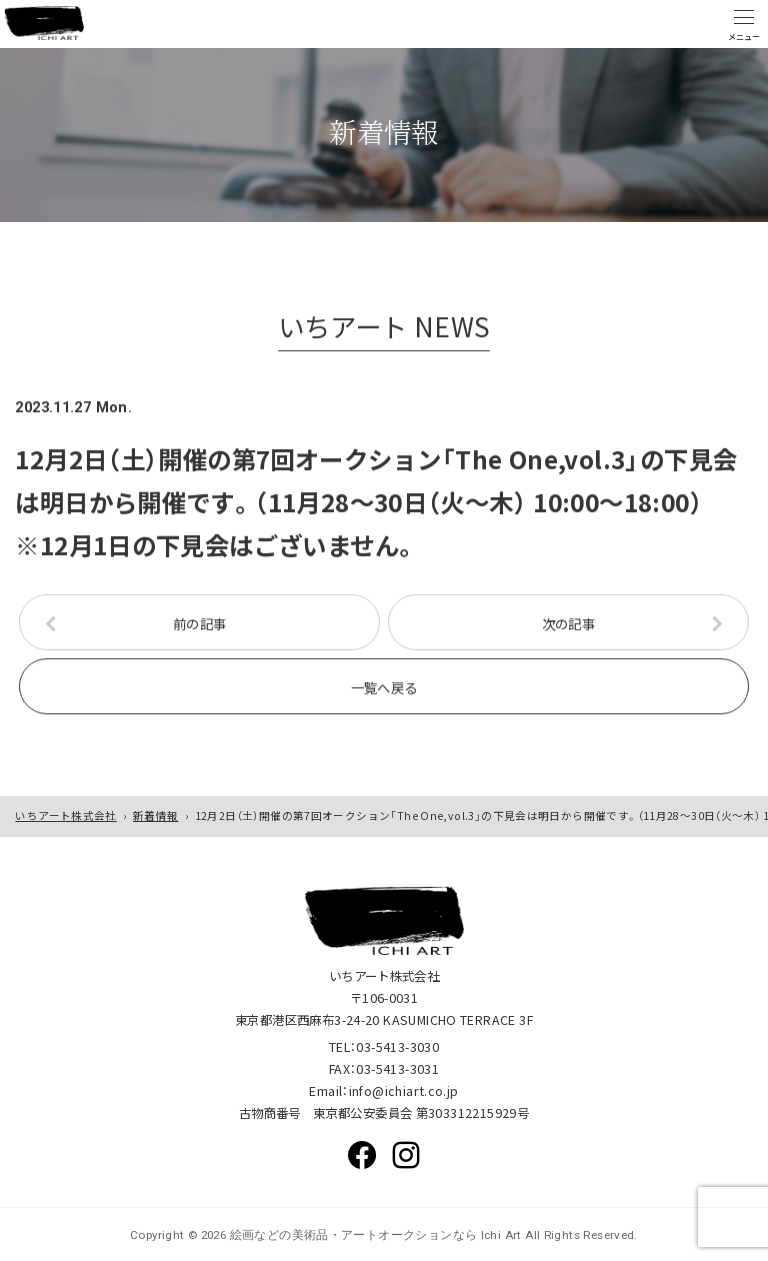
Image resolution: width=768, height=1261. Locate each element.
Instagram (406, 1155)
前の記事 (200, 627)
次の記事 (569, 627)
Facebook (362, 1155)
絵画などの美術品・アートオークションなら (351, 1235)
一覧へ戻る (384, 691)
